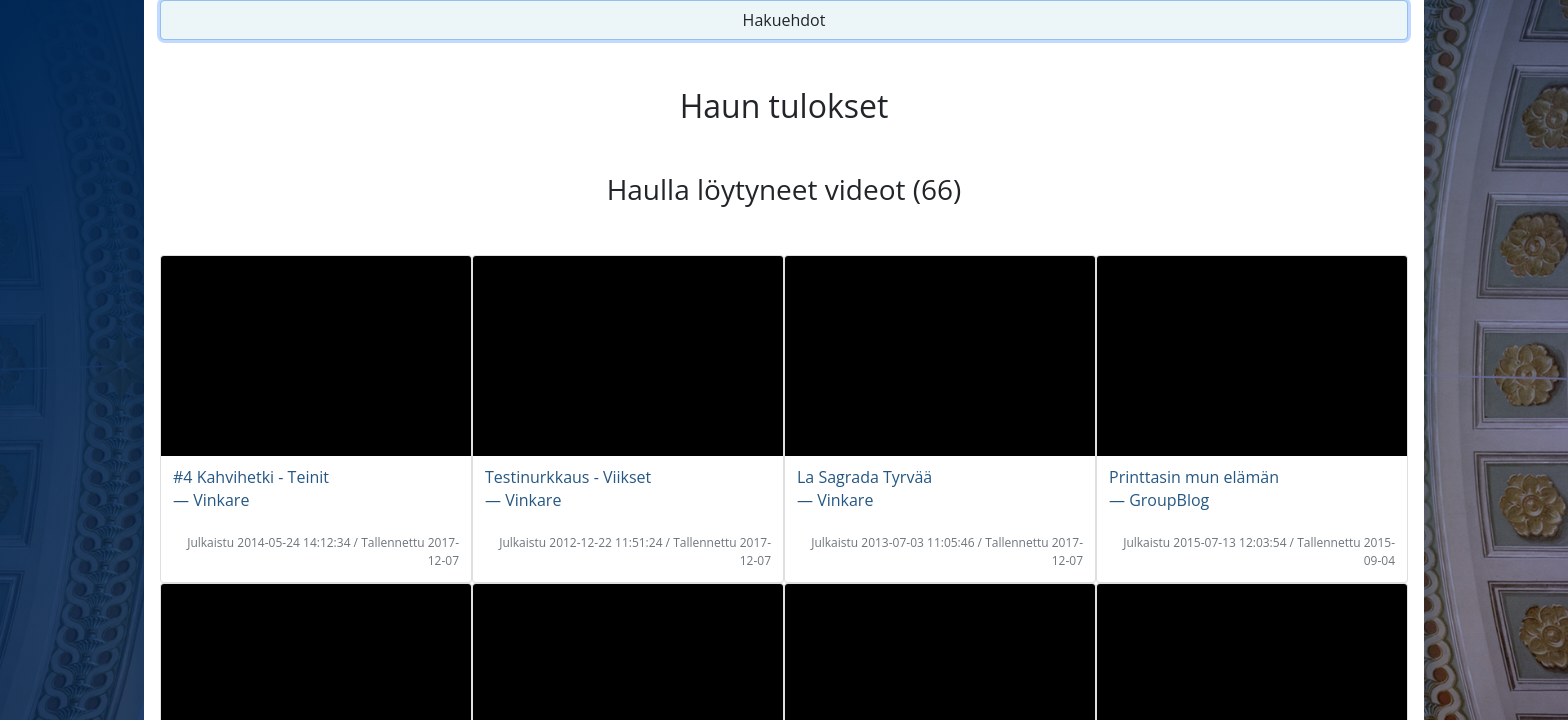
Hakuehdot (784, 20)
